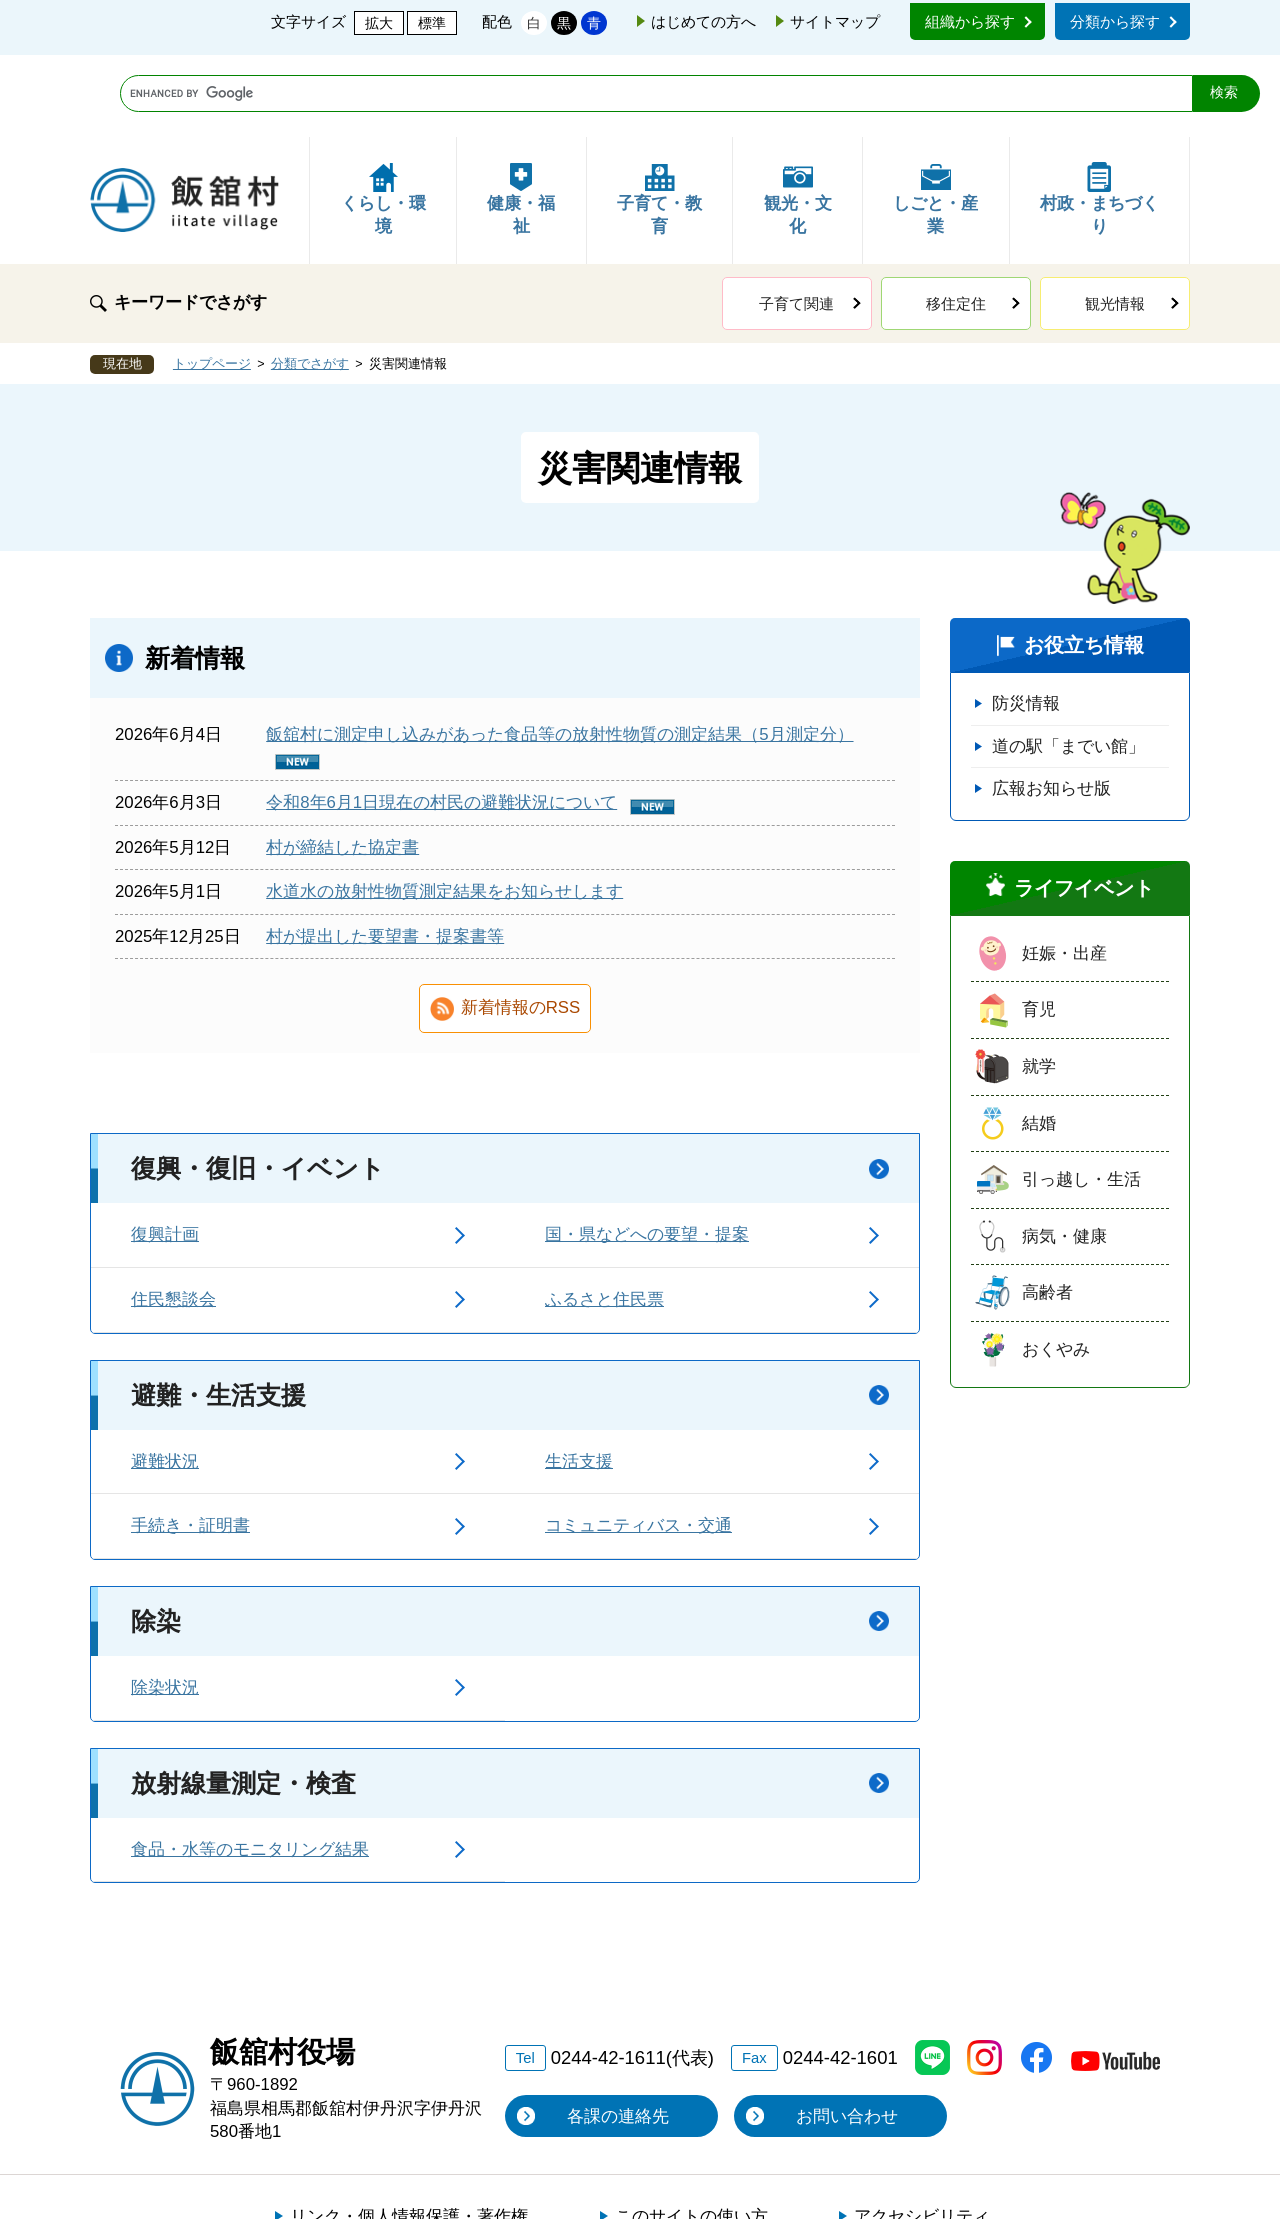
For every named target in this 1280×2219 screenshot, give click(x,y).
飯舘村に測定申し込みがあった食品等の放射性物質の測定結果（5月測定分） (559, 652)
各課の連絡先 (618, 2034)
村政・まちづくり (1099, 117)
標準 (432, 23)
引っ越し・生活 (1081, 1097)
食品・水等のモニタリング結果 (250, 1767)
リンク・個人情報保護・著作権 (409, 2134)
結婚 (1039, 1041)
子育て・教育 (659, 117)
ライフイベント (1084, 806)
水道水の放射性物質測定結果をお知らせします (444, 809)
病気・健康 (1064, 1154)
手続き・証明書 (190, 1443)
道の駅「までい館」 (1068, 664)
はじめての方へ (703, 21)
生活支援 (579, 1379)
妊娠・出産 (1064, 871)
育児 (1039, 927)
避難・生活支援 (218, 1313)
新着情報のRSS (521, 925)
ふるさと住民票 (604, 1217)
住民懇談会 (173, 1217)
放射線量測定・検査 (243, 1701)
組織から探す (970, 21)
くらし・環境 (383, 117)
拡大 (379, 23)
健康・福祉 (521, 117)
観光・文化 (798, 117)
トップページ (212, 282)
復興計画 (165, 1152)
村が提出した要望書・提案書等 (385, 854)
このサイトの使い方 (691, 2134)
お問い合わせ (847, 2034)
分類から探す (1115, 21)
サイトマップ (835, 21)
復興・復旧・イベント (258, 1086)
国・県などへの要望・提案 (647, 1152)
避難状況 (165, 1379)
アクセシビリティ (922, 2134)
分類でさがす (310, 282)
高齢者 (1047, 1210)
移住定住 (956, 221)
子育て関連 (796, 221)
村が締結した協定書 (342, 765)
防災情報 (1026, 621)
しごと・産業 (935, 117)
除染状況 (165, 1605)
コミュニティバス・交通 (638, 1443)
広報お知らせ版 (1051, 706)
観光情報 (1115, 221)
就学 (1039, 984)
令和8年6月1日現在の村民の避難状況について (441, 720)
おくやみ (1056, 1267)
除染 (156, 1539)
